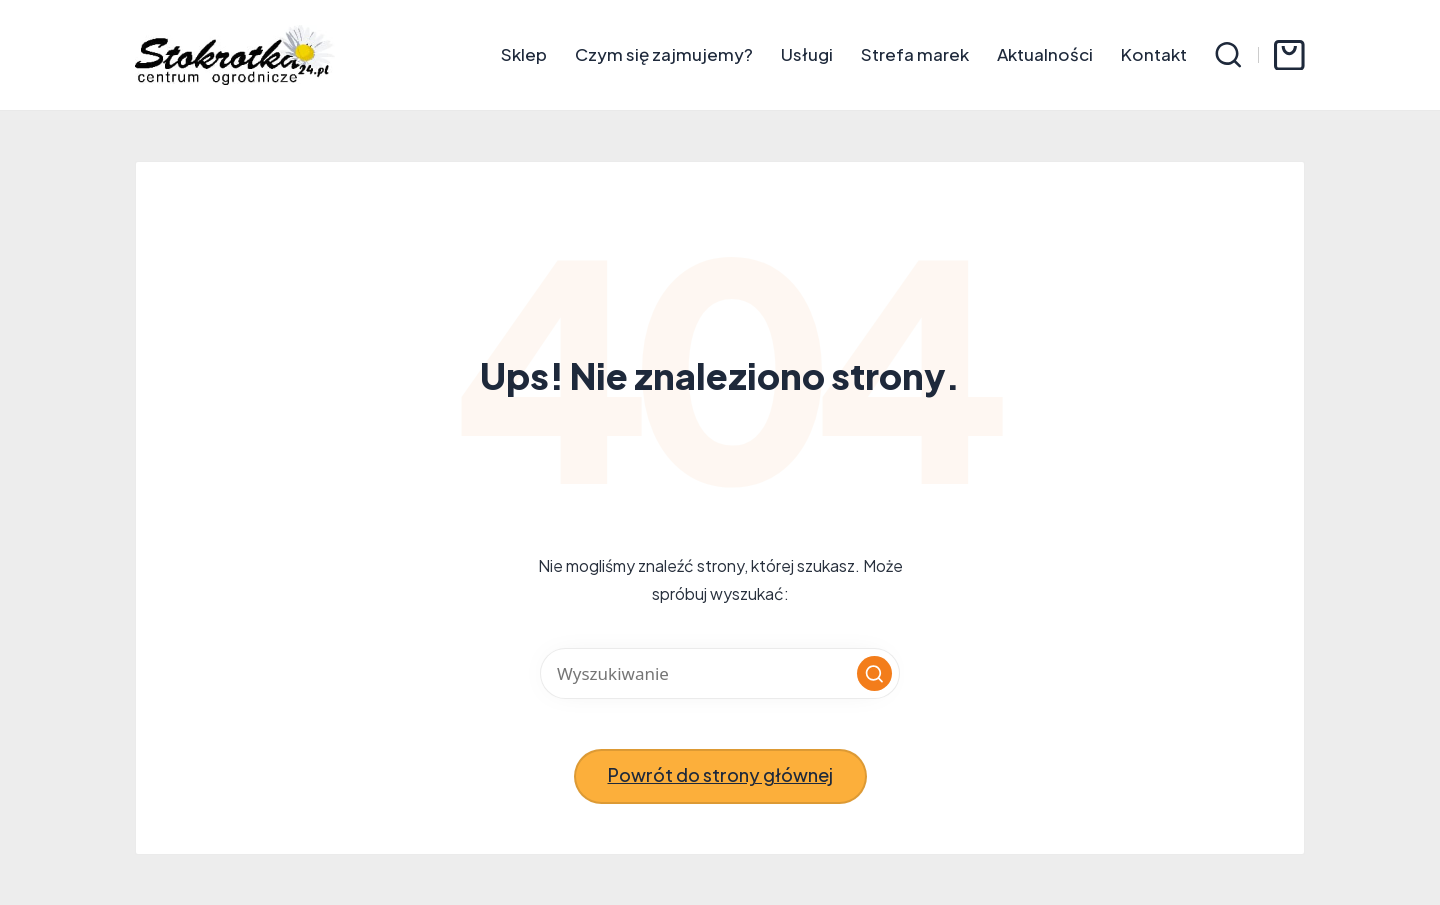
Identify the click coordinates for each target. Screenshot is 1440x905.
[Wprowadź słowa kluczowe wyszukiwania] (720, 673)
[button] (874, 673)
